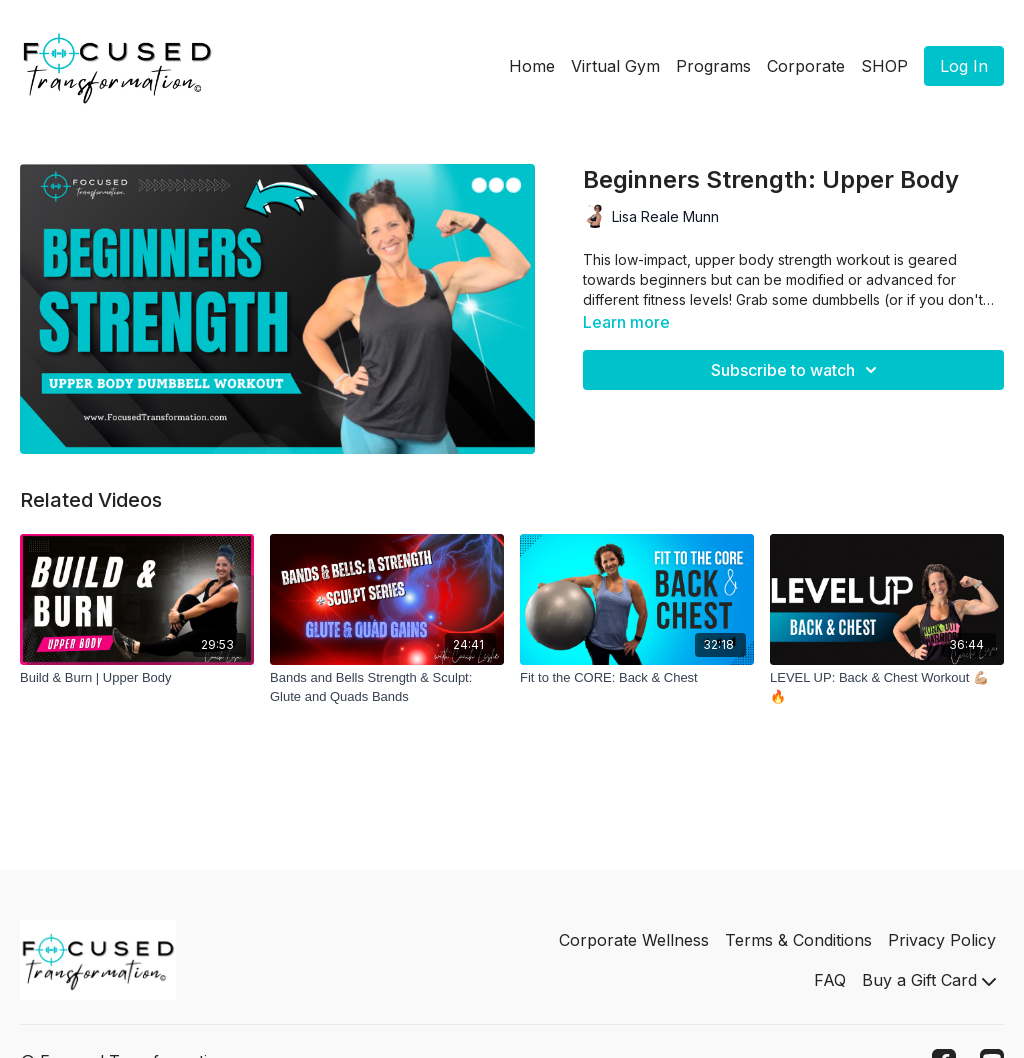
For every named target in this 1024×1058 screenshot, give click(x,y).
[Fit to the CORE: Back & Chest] (637, 678)
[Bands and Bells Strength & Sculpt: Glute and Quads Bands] (387, 687)
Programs (713, 66)
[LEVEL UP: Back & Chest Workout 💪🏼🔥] (887, 687)
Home (532, 66)
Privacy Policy (942, 940)
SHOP (884, 66)
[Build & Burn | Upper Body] (137, 678)
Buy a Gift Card (929, 980)
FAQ (830, 980)
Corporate (806, 66)
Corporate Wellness (634, 940)
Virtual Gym (615, 66)
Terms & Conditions (798, 940)
